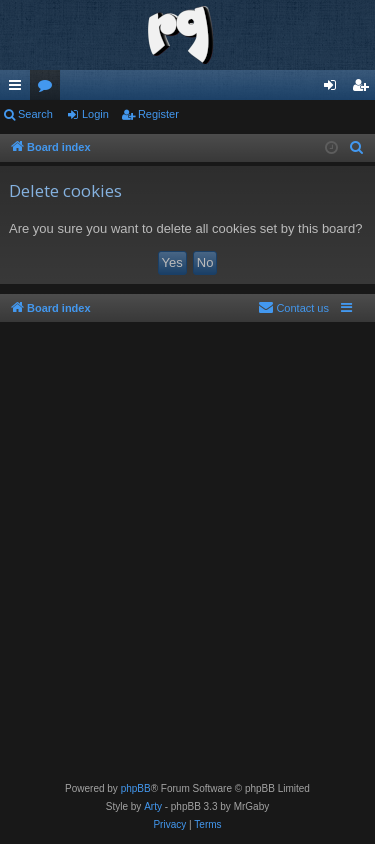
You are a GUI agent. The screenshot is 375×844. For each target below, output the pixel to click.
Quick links (19, 89)
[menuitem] (357, 148)
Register (158, 114)
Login (95, 114)
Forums (49, 89)
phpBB (136, 788)
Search (35, 114)
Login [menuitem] (334, 89)
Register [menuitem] (364, 89)
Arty (153, 806)
